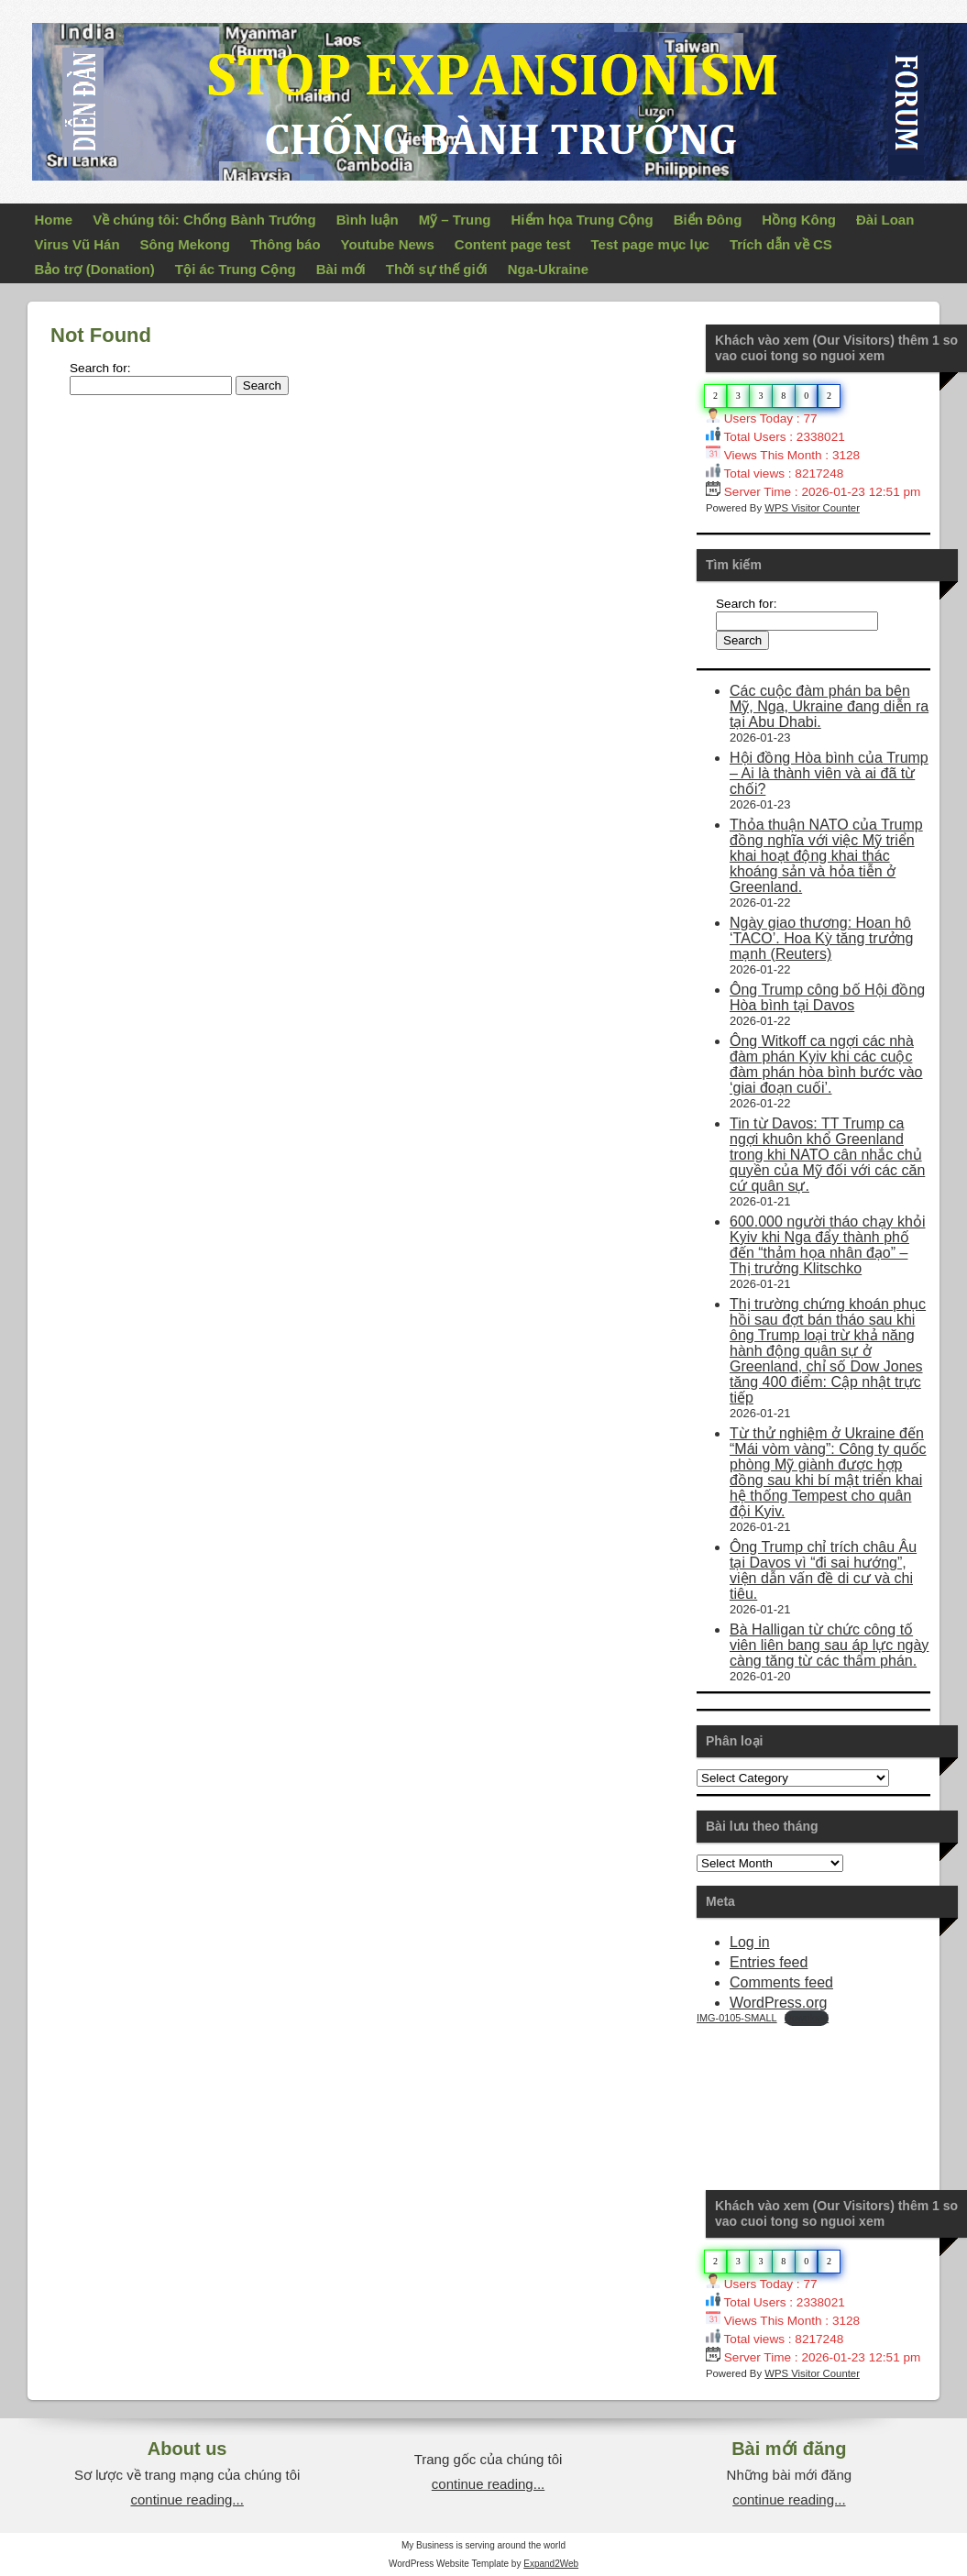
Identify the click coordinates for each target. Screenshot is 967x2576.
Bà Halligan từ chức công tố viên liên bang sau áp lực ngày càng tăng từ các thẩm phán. (829, 1645)
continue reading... (186, 2499)
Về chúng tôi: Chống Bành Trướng (204, 219)
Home (54, 219)
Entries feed (769, 1962)
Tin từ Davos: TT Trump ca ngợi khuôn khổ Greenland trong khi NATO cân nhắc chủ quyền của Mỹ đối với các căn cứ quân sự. (827, 1155)
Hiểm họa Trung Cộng (582, 219)
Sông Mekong (185, 244)
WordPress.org (778, 2002)
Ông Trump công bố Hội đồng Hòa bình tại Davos (827, 997)
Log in (750, 1942)
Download (807, 2017)
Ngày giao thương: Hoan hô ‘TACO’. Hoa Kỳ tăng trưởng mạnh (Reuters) (821, 938)
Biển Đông (708, 219)
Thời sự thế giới (437, 269)
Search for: (100, 368)
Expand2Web (550, 2564)
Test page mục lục (650, 244)
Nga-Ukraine (548, 269)
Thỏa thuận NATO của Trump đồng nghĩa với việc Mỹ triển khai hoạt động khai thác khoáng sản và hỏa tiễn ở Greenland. (826, 856)
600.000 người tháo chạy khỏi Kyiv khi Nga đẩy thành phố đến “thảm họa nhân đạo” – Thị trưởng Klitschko (827, 1245)
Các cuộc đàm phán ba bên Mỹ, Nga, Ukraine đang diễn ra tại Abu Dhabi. (829, 706)
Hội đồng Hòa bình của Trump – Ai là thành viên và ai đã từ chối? (829, 773)
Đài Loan (885, 219)
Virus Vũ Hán (77, 244)
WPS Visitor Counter (812, 507)
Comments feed (781, 1982)
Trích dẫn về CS (781, 244)
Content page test (513, 244)
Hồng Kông (799, 219)
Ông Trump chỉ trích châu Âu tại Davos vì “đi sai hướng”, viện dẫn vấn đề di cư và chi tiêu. (823, 1570)
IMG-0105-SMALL (737, 2017)
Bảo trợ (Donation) (95, 269)
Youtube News (387, 244)
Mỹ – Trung (455, 219)
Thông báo (285, 244)
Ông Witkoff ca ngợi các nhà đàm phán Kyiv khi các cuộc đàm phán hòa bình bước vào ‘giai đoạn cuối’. (826, 1064)
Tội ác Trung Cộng (235, 269)
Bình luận (367, 219)
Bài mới (341, 269)
